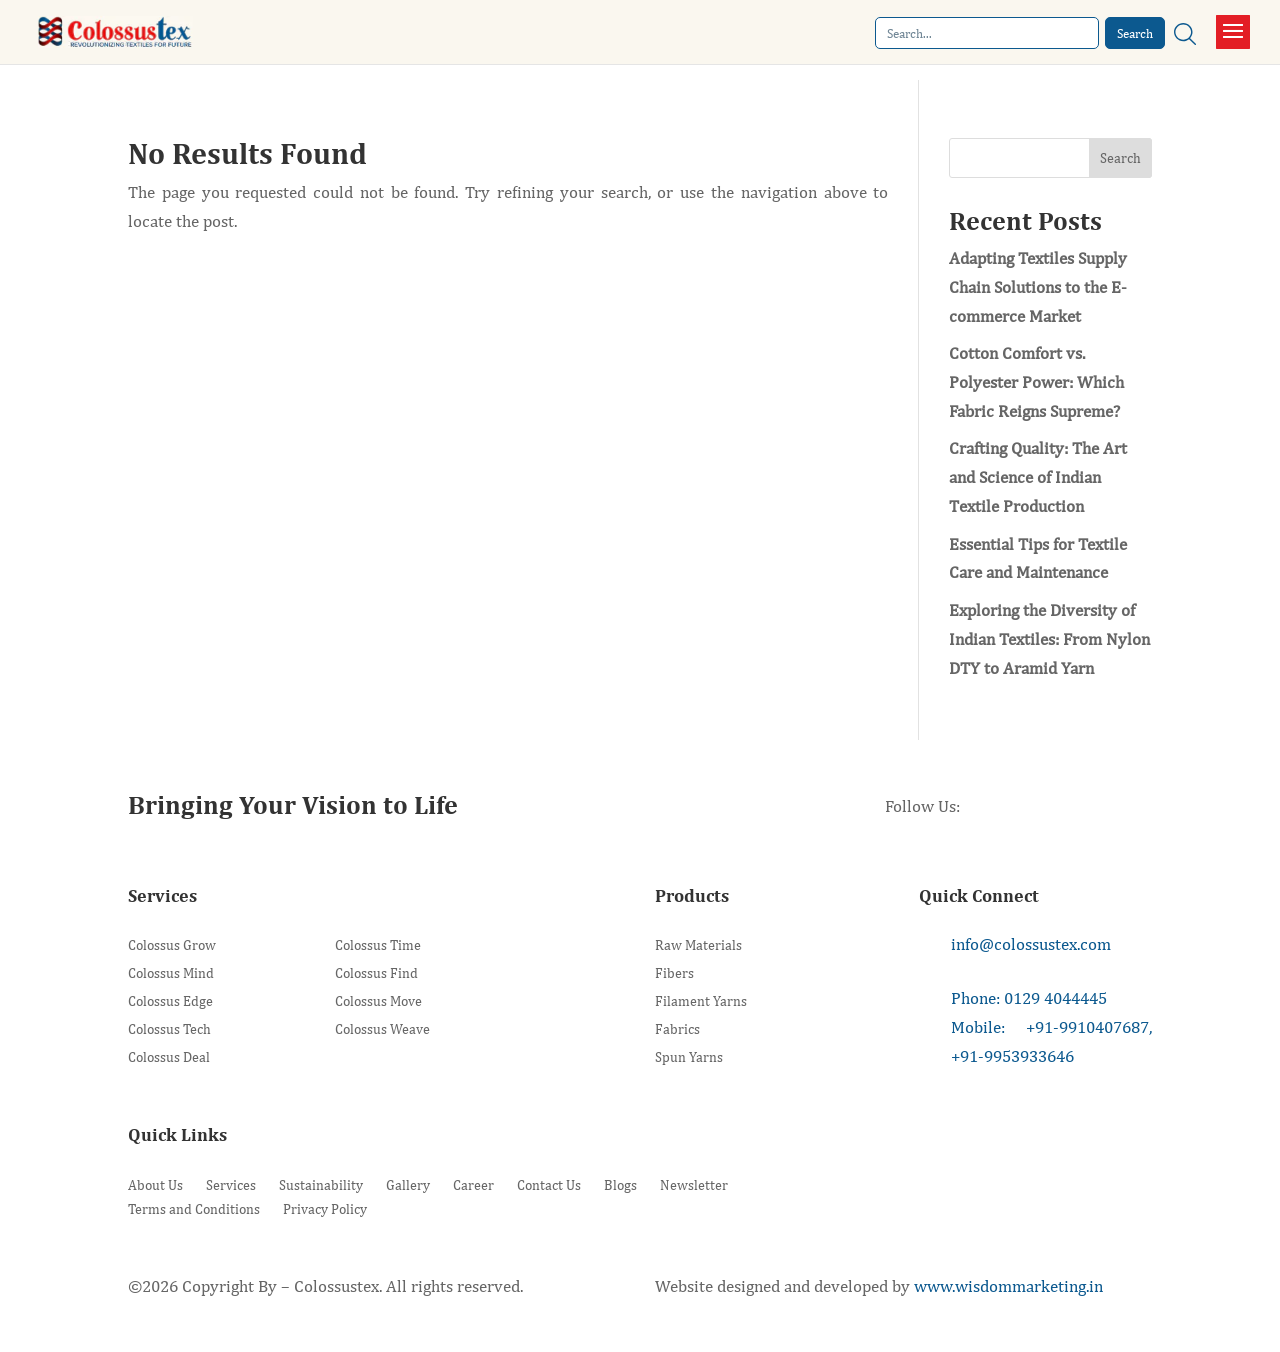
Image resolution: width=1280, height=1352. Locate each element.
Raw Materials (698, 945)
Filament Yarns (701, 1001)
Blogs (620, 1185)
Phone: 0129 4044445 (1029, 998)
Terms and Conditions (194, 1209)
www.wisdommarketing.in (1008, 1286)
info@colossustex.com (1031, 944)
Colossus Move (378, 1001)
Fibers (674, 973)
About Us (155, 1185)
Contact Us (549, 1185)
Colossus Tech (169, 1029)
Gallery (408, 1185)
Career (473, 1185)
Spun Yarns (689, 1057)
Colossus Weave (382, 1029)
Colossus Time (378, 945)
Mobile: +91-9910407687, (1051, 1027)
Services (231, 1185)
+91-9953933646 (1012, 1056)
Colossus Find (376, 973)
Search (1120, 158)
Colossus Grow (172, 945)
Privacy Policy (325, 1209)
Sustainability (321, 1185)
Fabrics (677, 1029)
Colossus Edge (170, 1001)
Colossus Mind (171, 973)
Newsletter (694, 1185)
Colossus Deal (169, 1057)
